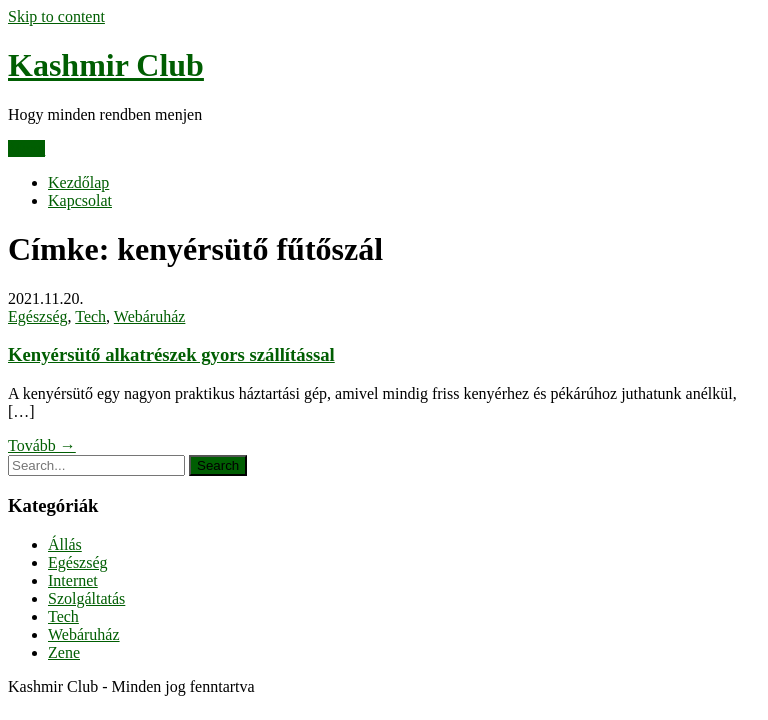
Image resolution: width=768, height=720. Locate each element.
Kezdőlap (78, 182)
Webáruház (150, 316)
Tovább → (42, 445)
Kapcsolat (80, 200)
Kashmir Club (106, 65)
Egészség (38, 316)
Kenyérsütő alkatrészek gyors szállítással (171, 354)
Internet (73, 580)
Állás (65, 544)
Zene (64, 652)
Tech (90, 316)
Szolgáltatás (86, 598)
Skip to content (56, 16)
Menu (26, 148)
